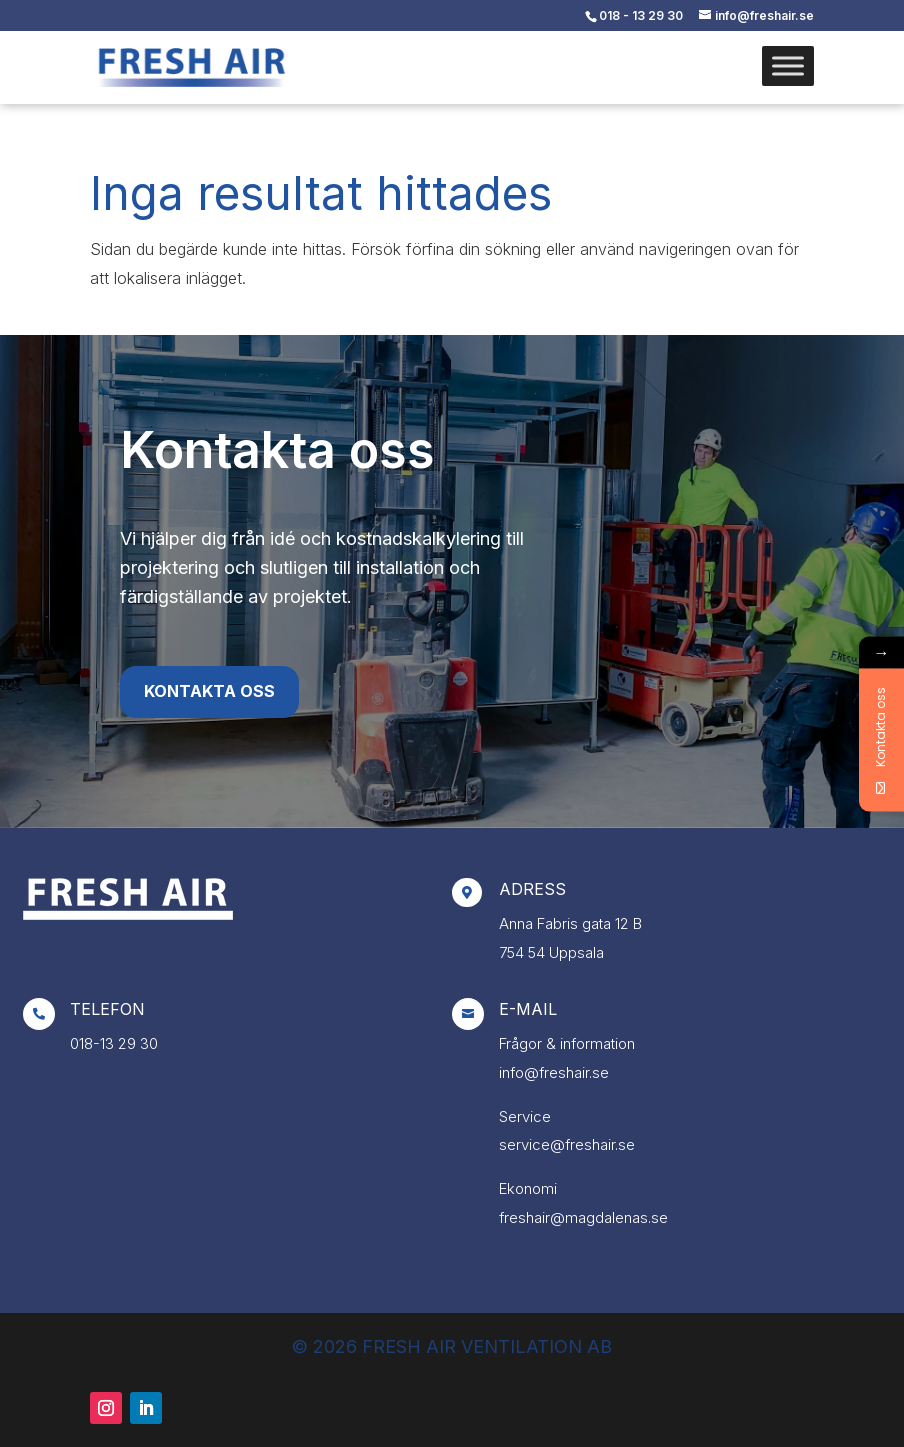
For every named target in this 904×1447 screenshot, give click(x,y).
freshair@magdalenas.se (583, 1217)
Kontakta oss (209, 691)
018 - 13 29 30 (641, 15)
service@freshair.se (567, 1144)
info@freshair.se (554, 1072)
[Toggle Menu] (788, 65)
